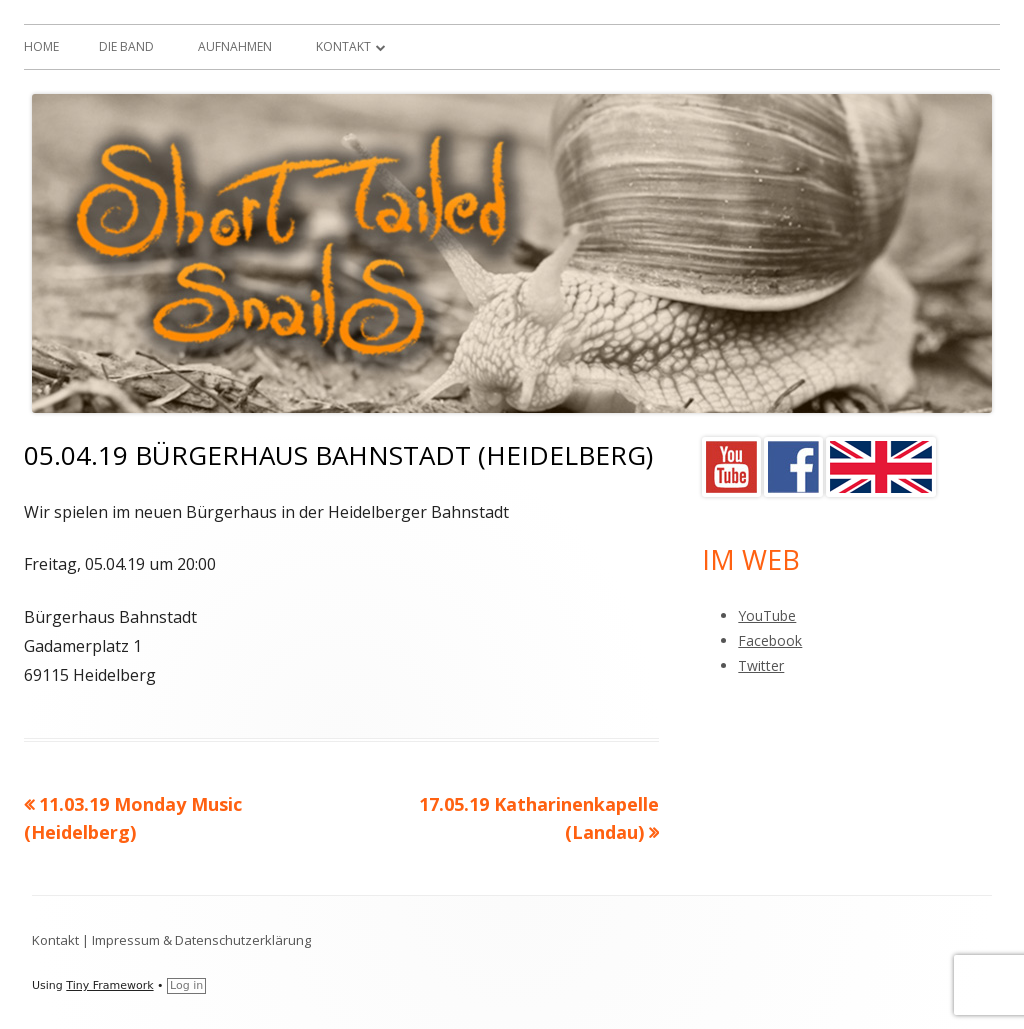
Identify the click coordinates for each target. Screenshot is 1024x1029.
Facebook (770, 640)
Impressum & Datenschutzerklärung (201, 940)
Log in (186, 985)
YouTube (767, 615)
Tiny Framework (109, 985)
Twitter (761, 665)
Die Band (126, 46)
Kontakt (343, 46)
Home (41, 46)
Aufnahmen (235, 46)
